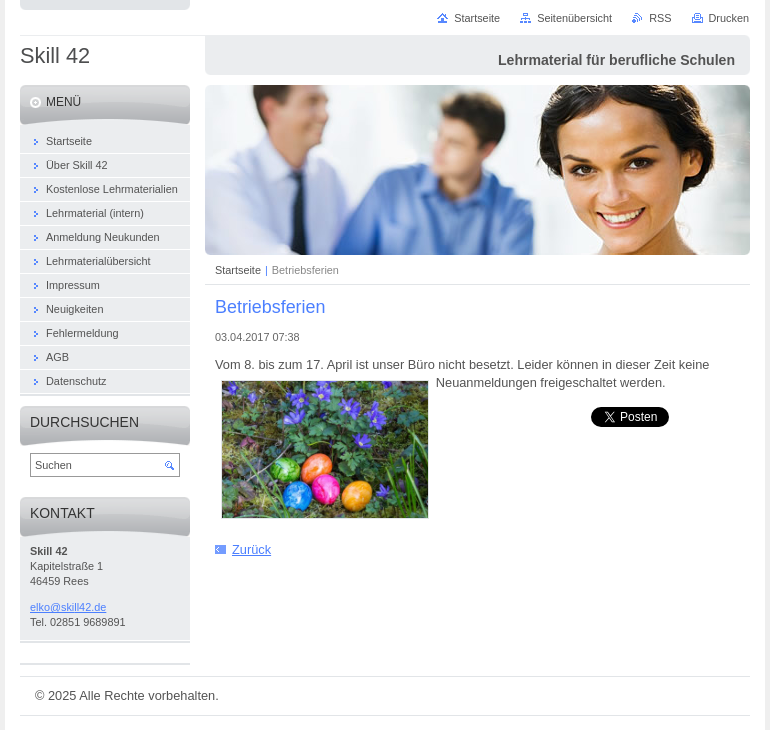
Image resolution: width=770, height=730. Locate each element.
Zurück (251, 549)
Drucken (729, 18)
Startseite (238, 270)
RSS (660, 18)
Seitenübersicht (574, 18)
